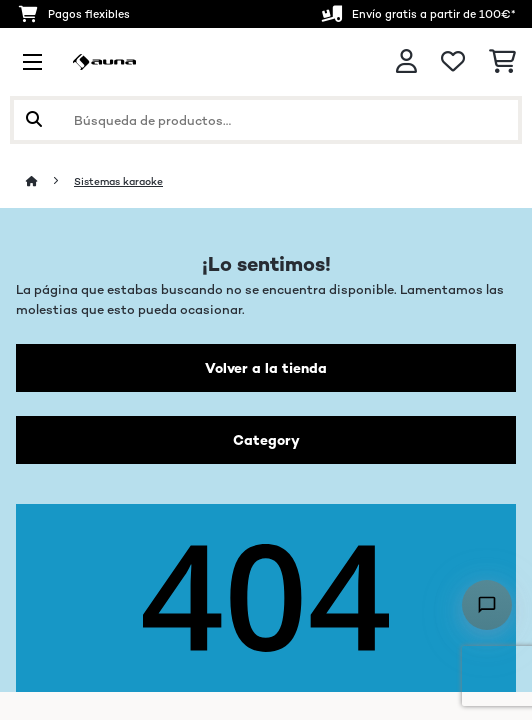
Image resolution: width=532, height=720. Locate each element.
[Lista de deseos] (453, 62)
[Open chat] (487, 605)
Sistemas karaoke (118, 181)
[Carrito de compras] (502, 62)
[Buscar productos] (266, 120)
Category (266, 440)
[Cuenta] (406, 61)
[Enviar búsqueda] (34, 120)
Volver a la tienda (266, 368)
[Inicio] (50, 181)
